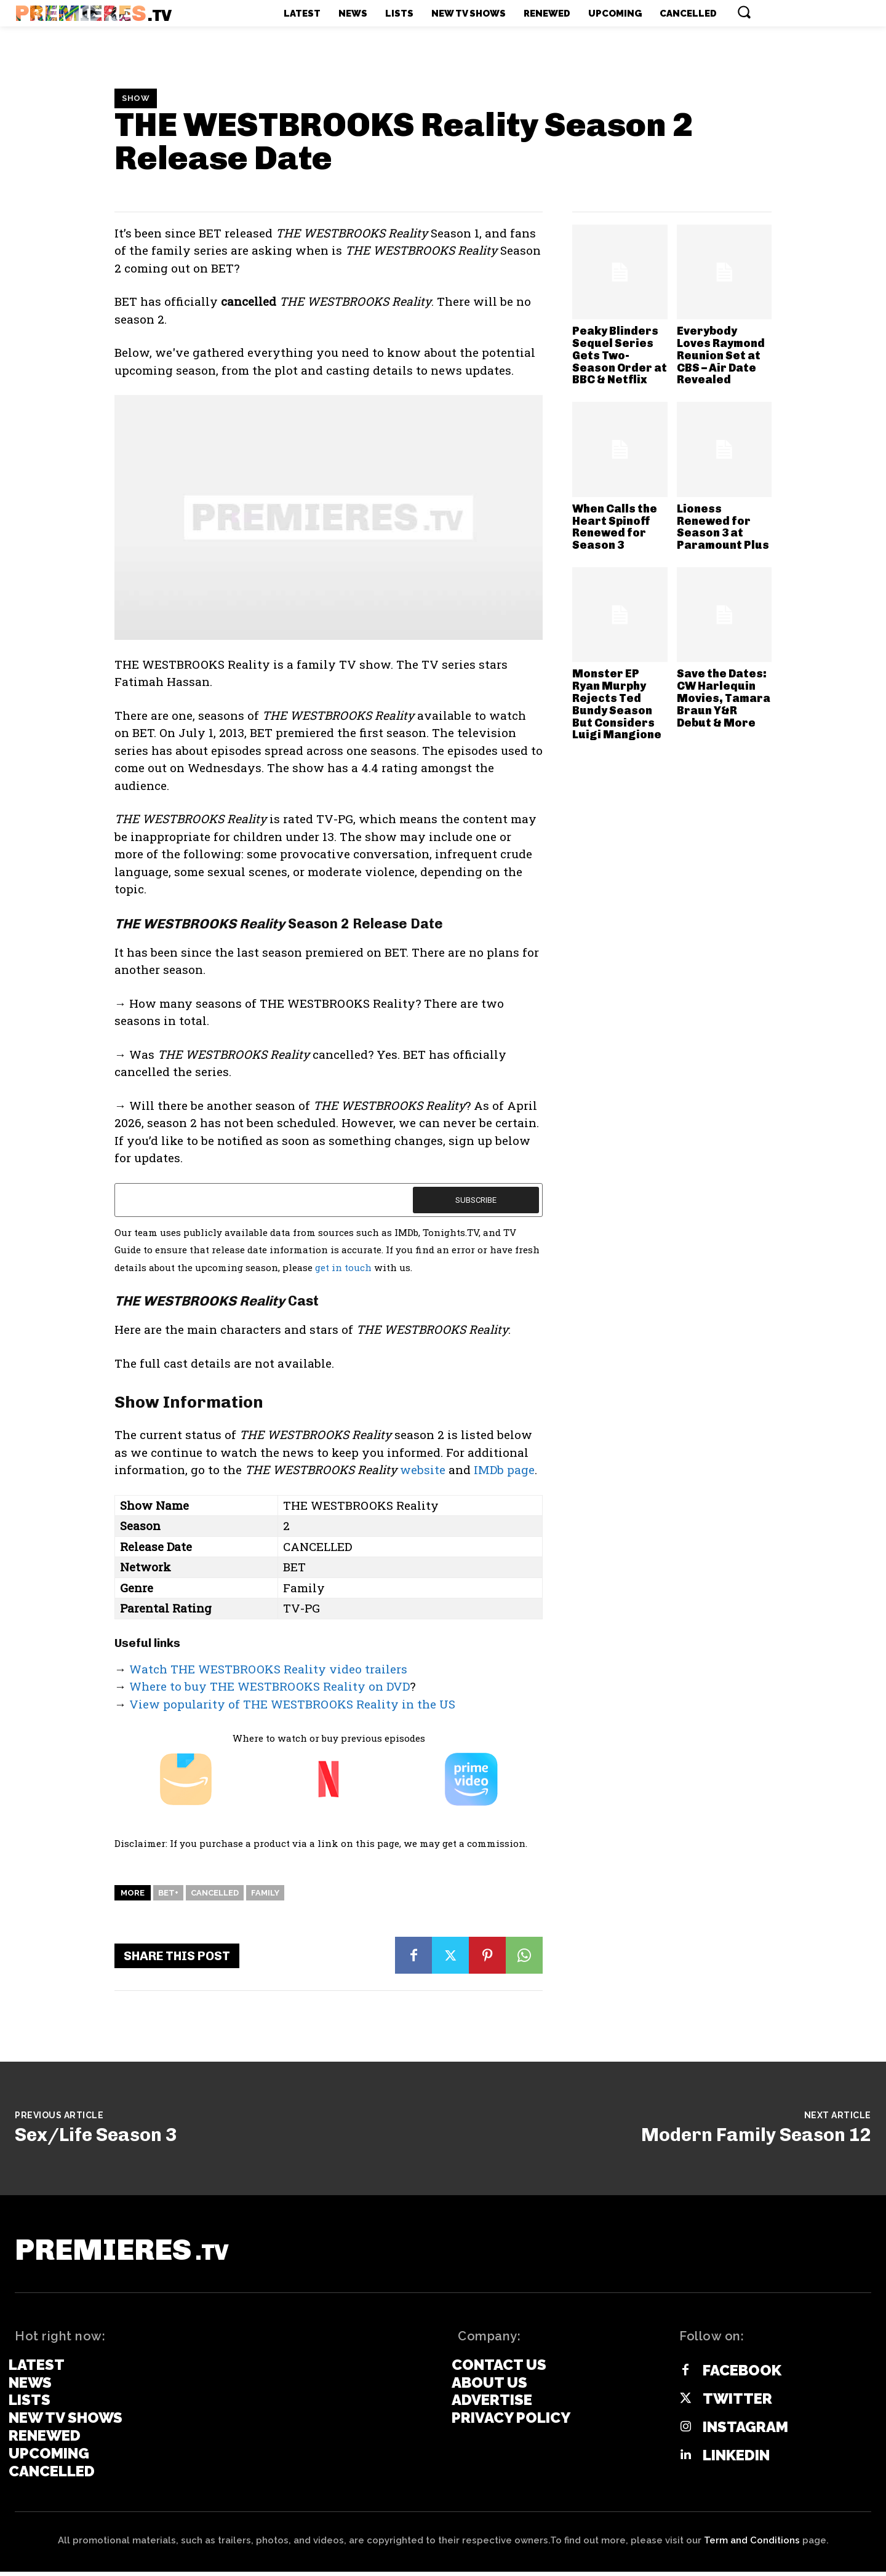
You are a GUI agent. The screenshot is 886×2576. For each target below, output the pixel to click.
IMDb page (504, 1469)
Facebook (742, 2374)
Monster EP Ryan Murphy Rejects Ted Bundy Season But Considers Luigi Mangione (616, 704)
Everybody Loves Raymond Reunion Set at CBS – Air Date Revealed (721, 355)
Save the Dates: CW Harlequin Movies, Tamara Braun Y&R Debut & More (723, 698)
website (422, 1469)
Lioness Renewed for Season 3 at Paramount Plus (723, 527)
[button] (743, 11)
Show (135, 98)
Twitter (737, 2402)
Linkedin (736, 2459)
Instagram (745, 2430)
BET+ (168, 1892)
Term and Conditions (752, 2544)
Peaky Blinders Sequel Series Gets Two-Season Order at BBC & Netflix (619, 355)
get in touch (343, 1267)
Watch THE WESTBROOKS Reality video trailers (268, 1669)
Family (265, 1892)
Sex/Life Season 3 (96, 2135)
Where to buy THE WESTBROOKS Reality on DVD (269, 1686)
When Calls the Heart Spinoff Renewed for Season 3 (614, 527)
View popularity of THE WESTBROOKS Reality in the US (292, 1704)
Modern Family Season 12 (756, 2135)
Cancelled (215, 1892)
